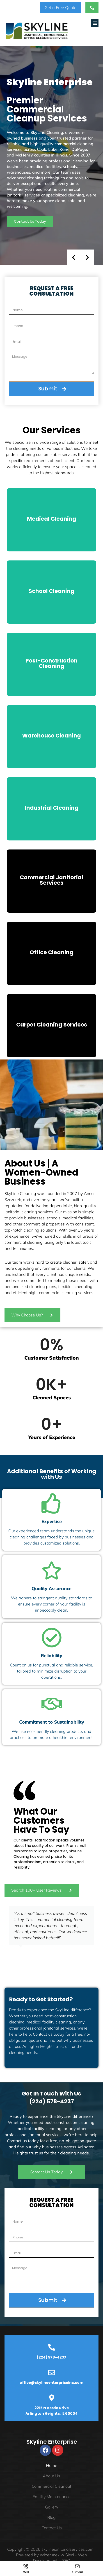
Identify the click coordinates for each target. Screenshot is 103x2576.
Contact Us (51, 2527)
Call (26, 2569)
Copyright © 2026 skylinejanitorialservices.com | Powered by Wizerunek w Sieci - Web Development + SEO (51, 2555)
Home (51, 2465)
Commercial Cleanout (51, 2486)
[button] (94, 23)
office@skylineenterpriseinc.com (51, 2382)
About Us (51, 2475)
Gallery (51, 2507)
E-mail (77, 2569)
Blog (51, 2517)
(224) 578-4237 (51, 2101)
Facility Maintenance (52, 2496)
